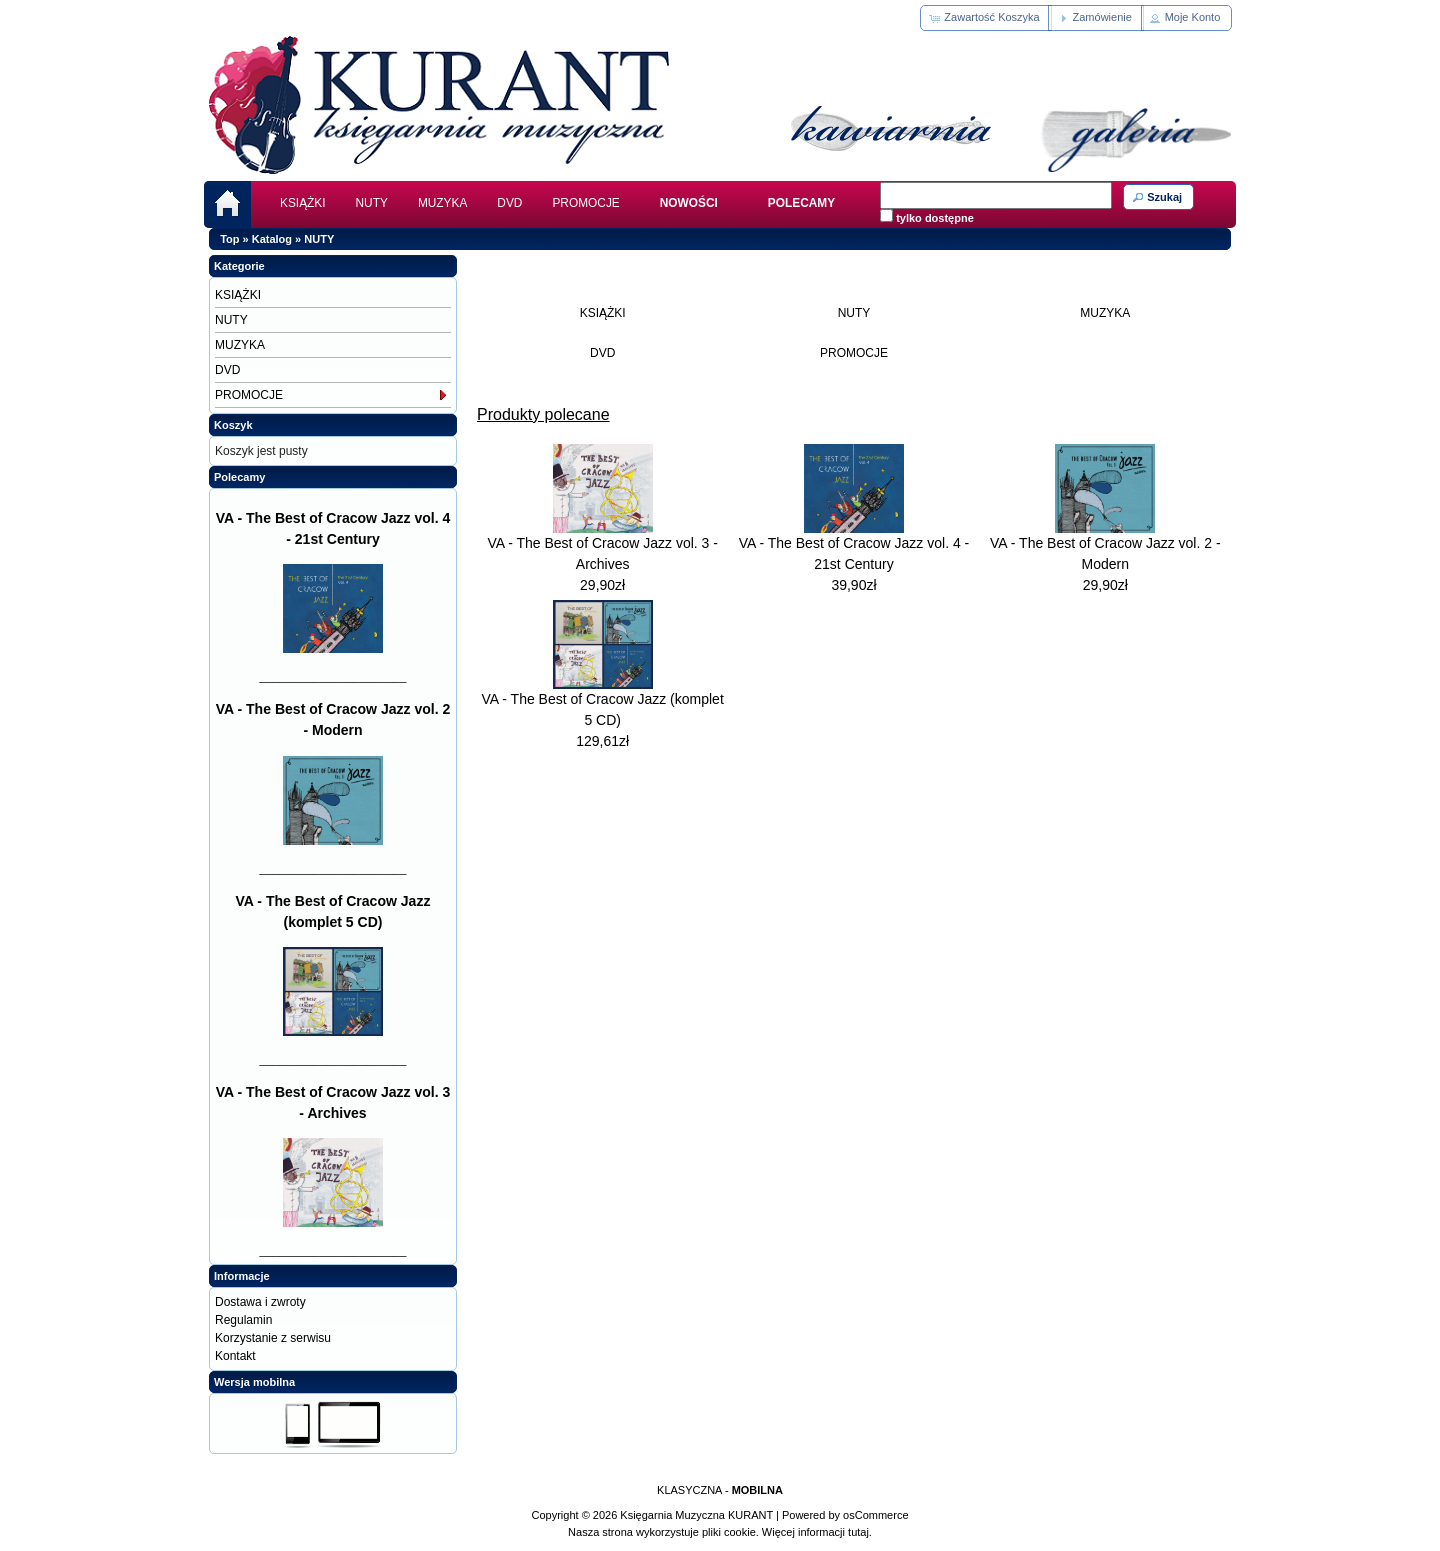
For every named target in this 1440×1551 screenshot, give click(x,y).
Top (229, 239)
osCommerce (875, 1515)
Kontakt (235, 1356)
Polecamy (239, 477)
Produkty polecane (543, 414)
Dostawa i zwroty (260, 1302)
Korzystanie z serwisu (273, 1338)
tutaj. (858, 1532)
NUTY (372, 203)
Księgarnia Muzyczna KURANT (696, 1515)
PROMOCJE (585, 203)
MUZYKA (442, 203)
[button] (985, 18)
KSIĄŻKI (303, 203)
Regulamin (243, 1320)
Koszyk (233, 425)
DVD (509, 203)
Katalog (272, 239)
